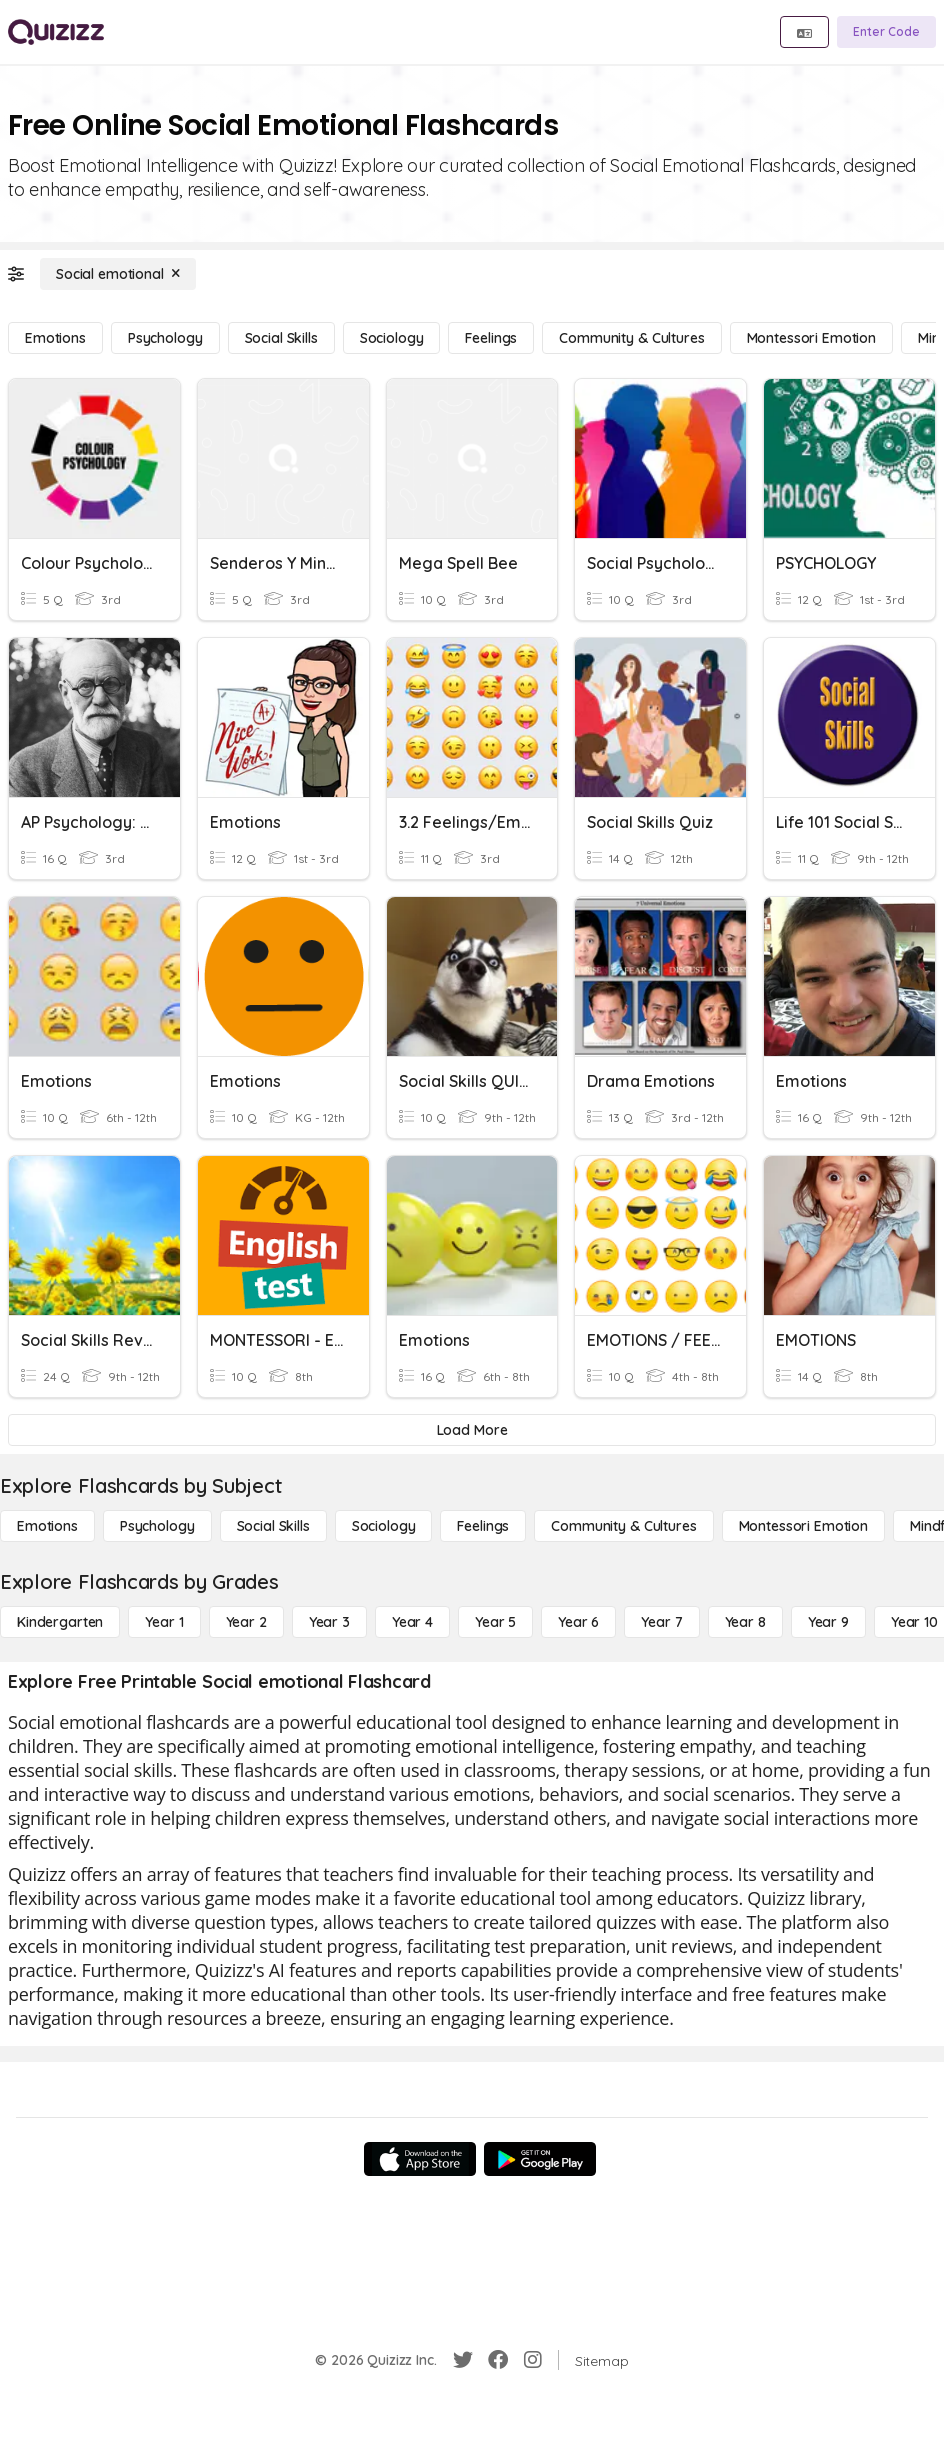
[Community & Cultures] (631, 338)
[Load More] (472, 1430)
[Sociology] (392, 338)
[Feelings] (491, 338)
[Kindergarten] (60, 1622)
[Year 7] (661, 1622)
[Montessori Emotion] (811, 338)
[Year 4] (412, 1622)
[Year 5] (495, 1622)
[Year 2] (246, 1622)
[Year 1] (164, 1622)
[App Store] (420, 2159)
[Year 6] (578, 1622)
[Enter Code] (886, 32)
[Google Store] (540, 2159)
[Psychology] (165, 338)
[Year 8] (745, 1622)
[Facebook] (498, 2360)
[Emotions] (55, 338)
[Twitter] (463, 2360)
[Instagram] (533, 2360)
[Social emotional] (118, 274)
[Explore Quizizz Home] (56, 32)
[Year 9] (828, 1622)
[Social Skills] (281, 338)
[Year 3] (329, 1622)
